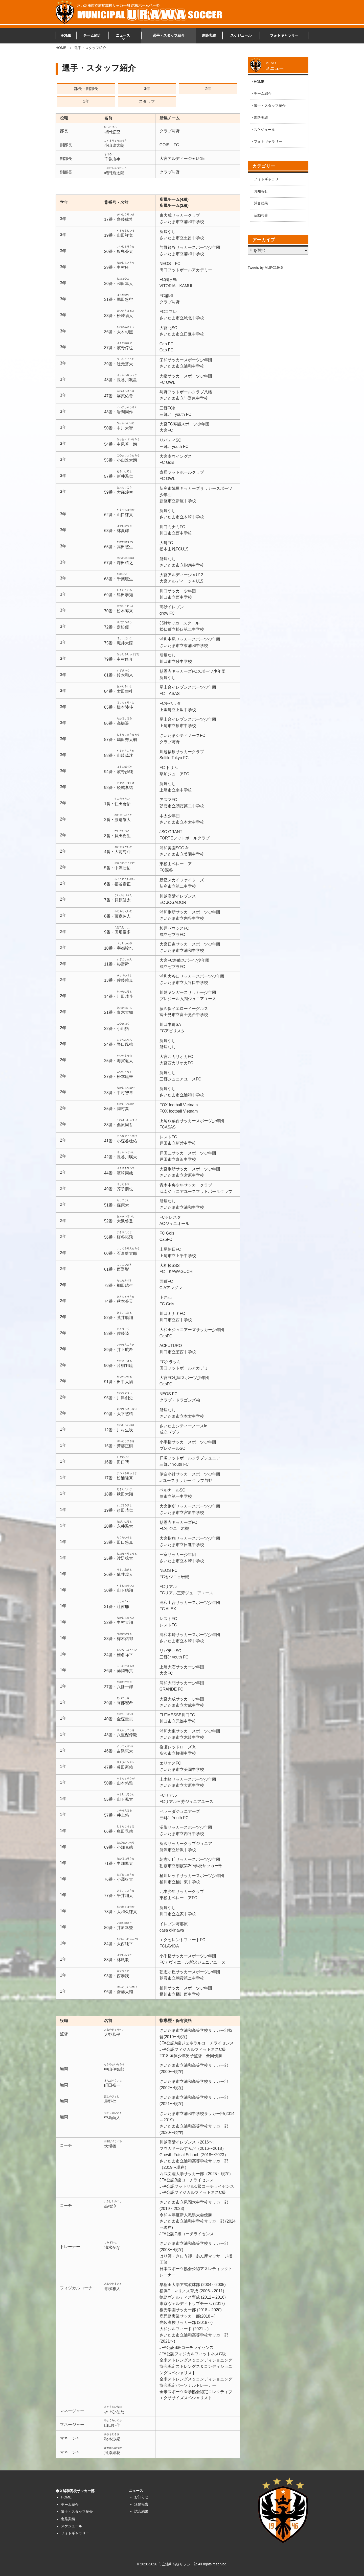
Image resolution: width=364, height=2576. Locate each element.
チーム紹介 (92, 35)
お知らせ (261, 191)
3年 (147, 88)
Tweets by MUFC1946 (265, 268)
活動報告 (261, 215)
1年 (86, 101)
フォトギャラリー (284, 35)
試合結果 (261, 203)
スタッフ (147, 101)
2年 (208, 88)
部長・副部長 (86, 88)
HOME (66, 35)
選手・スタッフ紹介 (169, 35)
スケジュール (241, 35)
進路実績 (209, 35)
